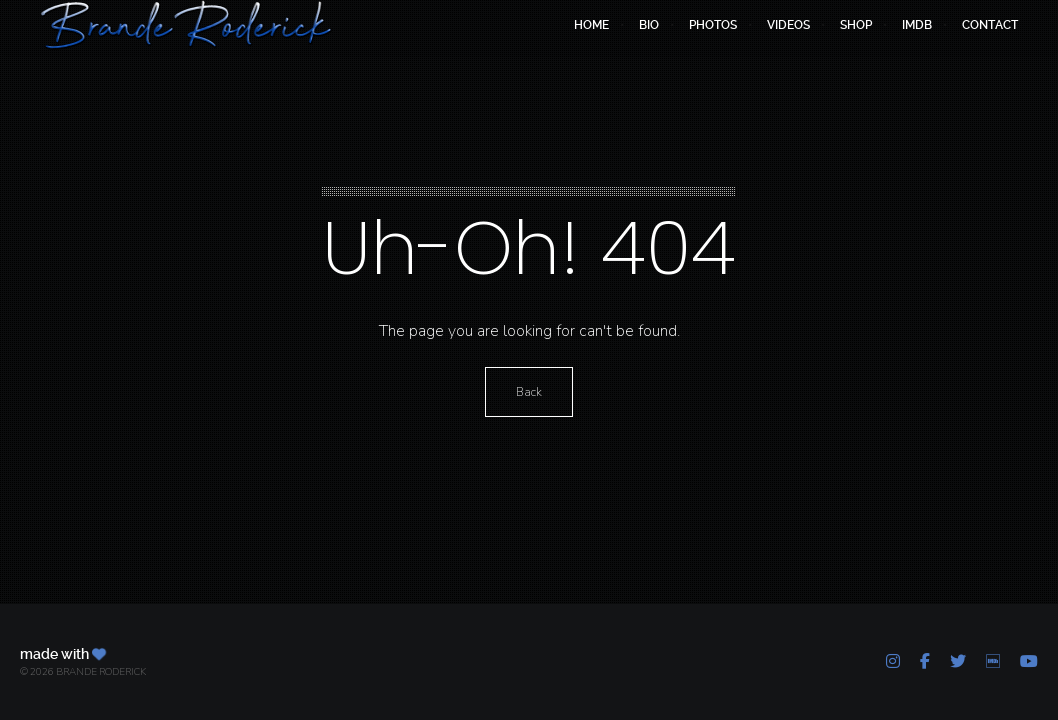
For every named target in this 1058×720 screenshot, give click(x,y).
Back (529, 392)
